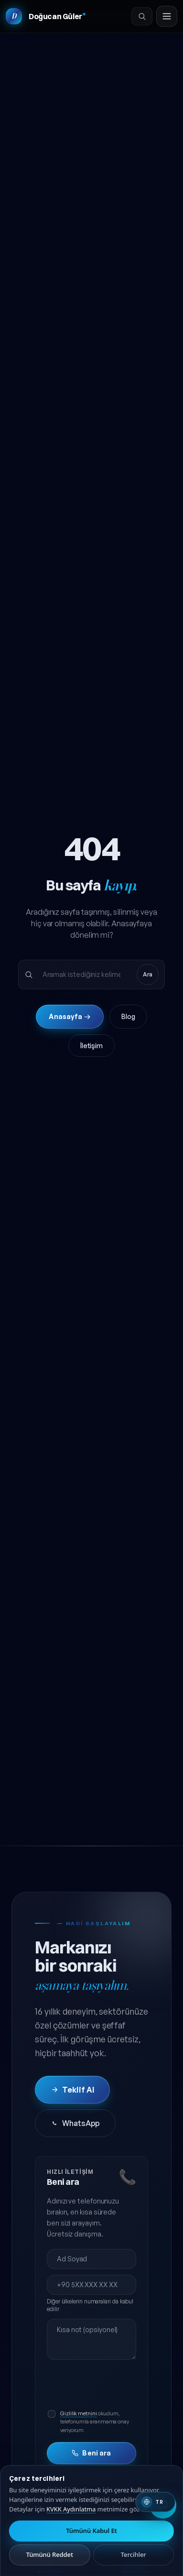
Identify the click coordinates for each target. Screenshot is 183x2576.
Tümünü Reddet (49, 2554)
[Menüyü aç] (166, 16)
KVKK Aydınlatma (71, 2509)
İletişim (91, 1045)
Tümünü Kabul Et (91, 2530)
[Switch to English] (155, 2502)
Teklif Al (72, 2089)
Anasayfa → (69, 1016)
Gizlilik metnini (78, 2413)
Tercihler (133, 2554)
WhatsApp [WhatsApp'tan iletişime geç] (75, 2123)
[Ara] (141, 16)
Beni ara (91, 2453)
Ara (148, 974)
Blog (128, 1016)
